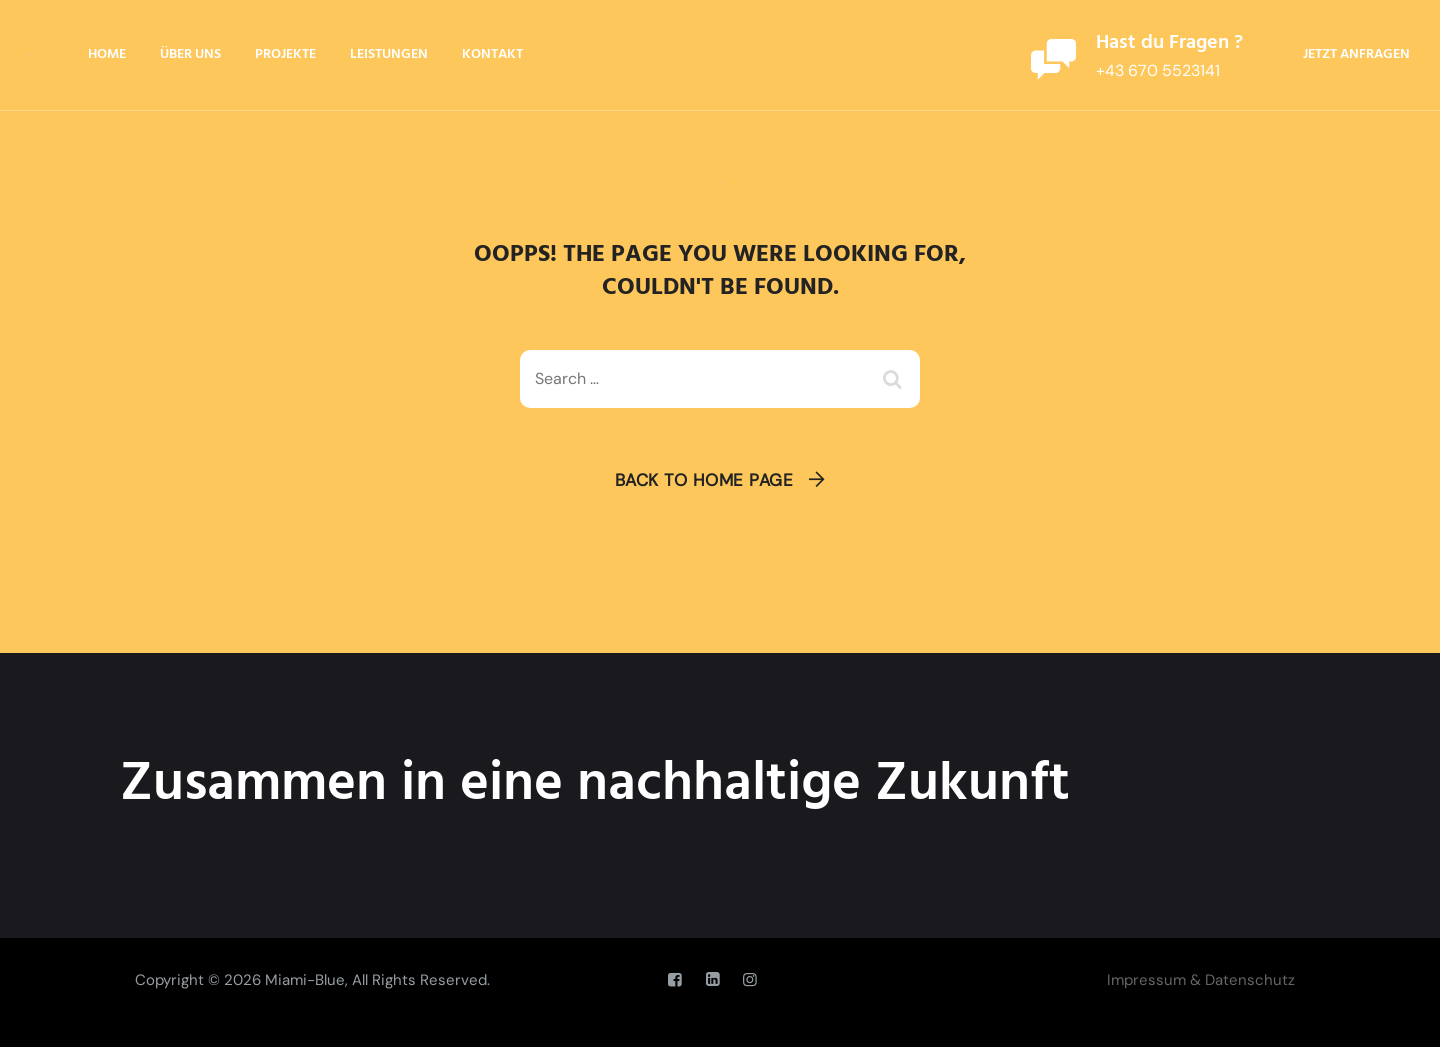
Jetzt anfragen (1356, 54)
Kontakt (492, 54)
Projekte (285, 54)
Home (107, 54)
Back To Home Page (704, 480)
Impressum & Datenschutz (1201, 980)
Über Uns (190, 54)
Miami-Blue (305, 980)
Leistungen (389, 54)
